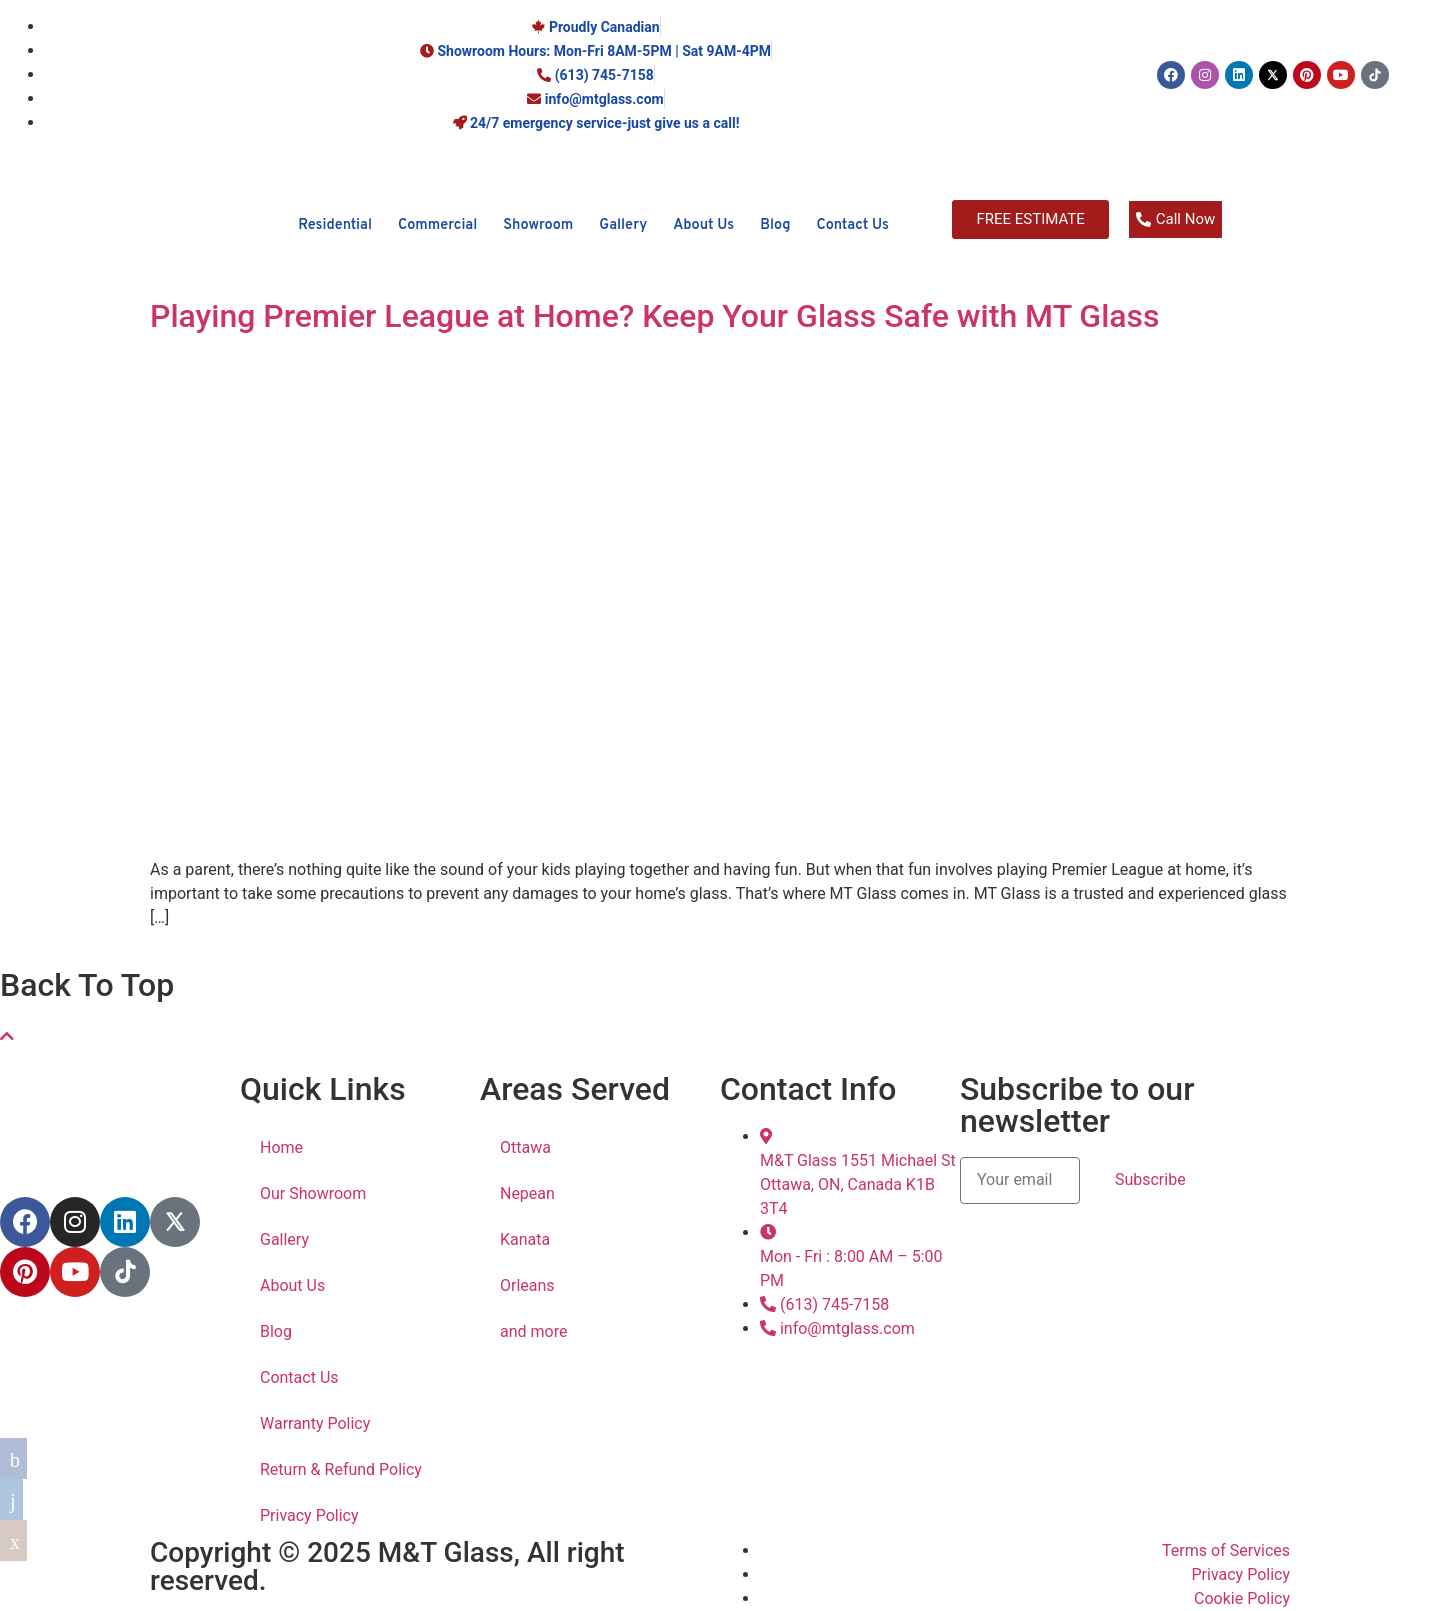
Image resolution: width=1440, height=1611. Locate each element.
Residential (335, 225)
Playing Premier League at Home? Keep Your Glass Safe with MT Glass (655, 316)
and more (533, 1331)
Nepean (527, 1193)
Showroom (538, 225)
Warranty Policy (315, 1423)
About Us (703, 225)
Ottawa (525, 1147)
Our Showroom (313, 1193)
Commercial (437, 225)
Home (281, 1147)
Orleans (527, 1285)
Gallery (623, 225)
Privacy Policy (309, 1515)
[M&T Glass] (133, 256)
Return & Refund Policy (341, 1469)
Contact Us (852, 225)
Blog (775, 225)
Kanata (525, 1239)
